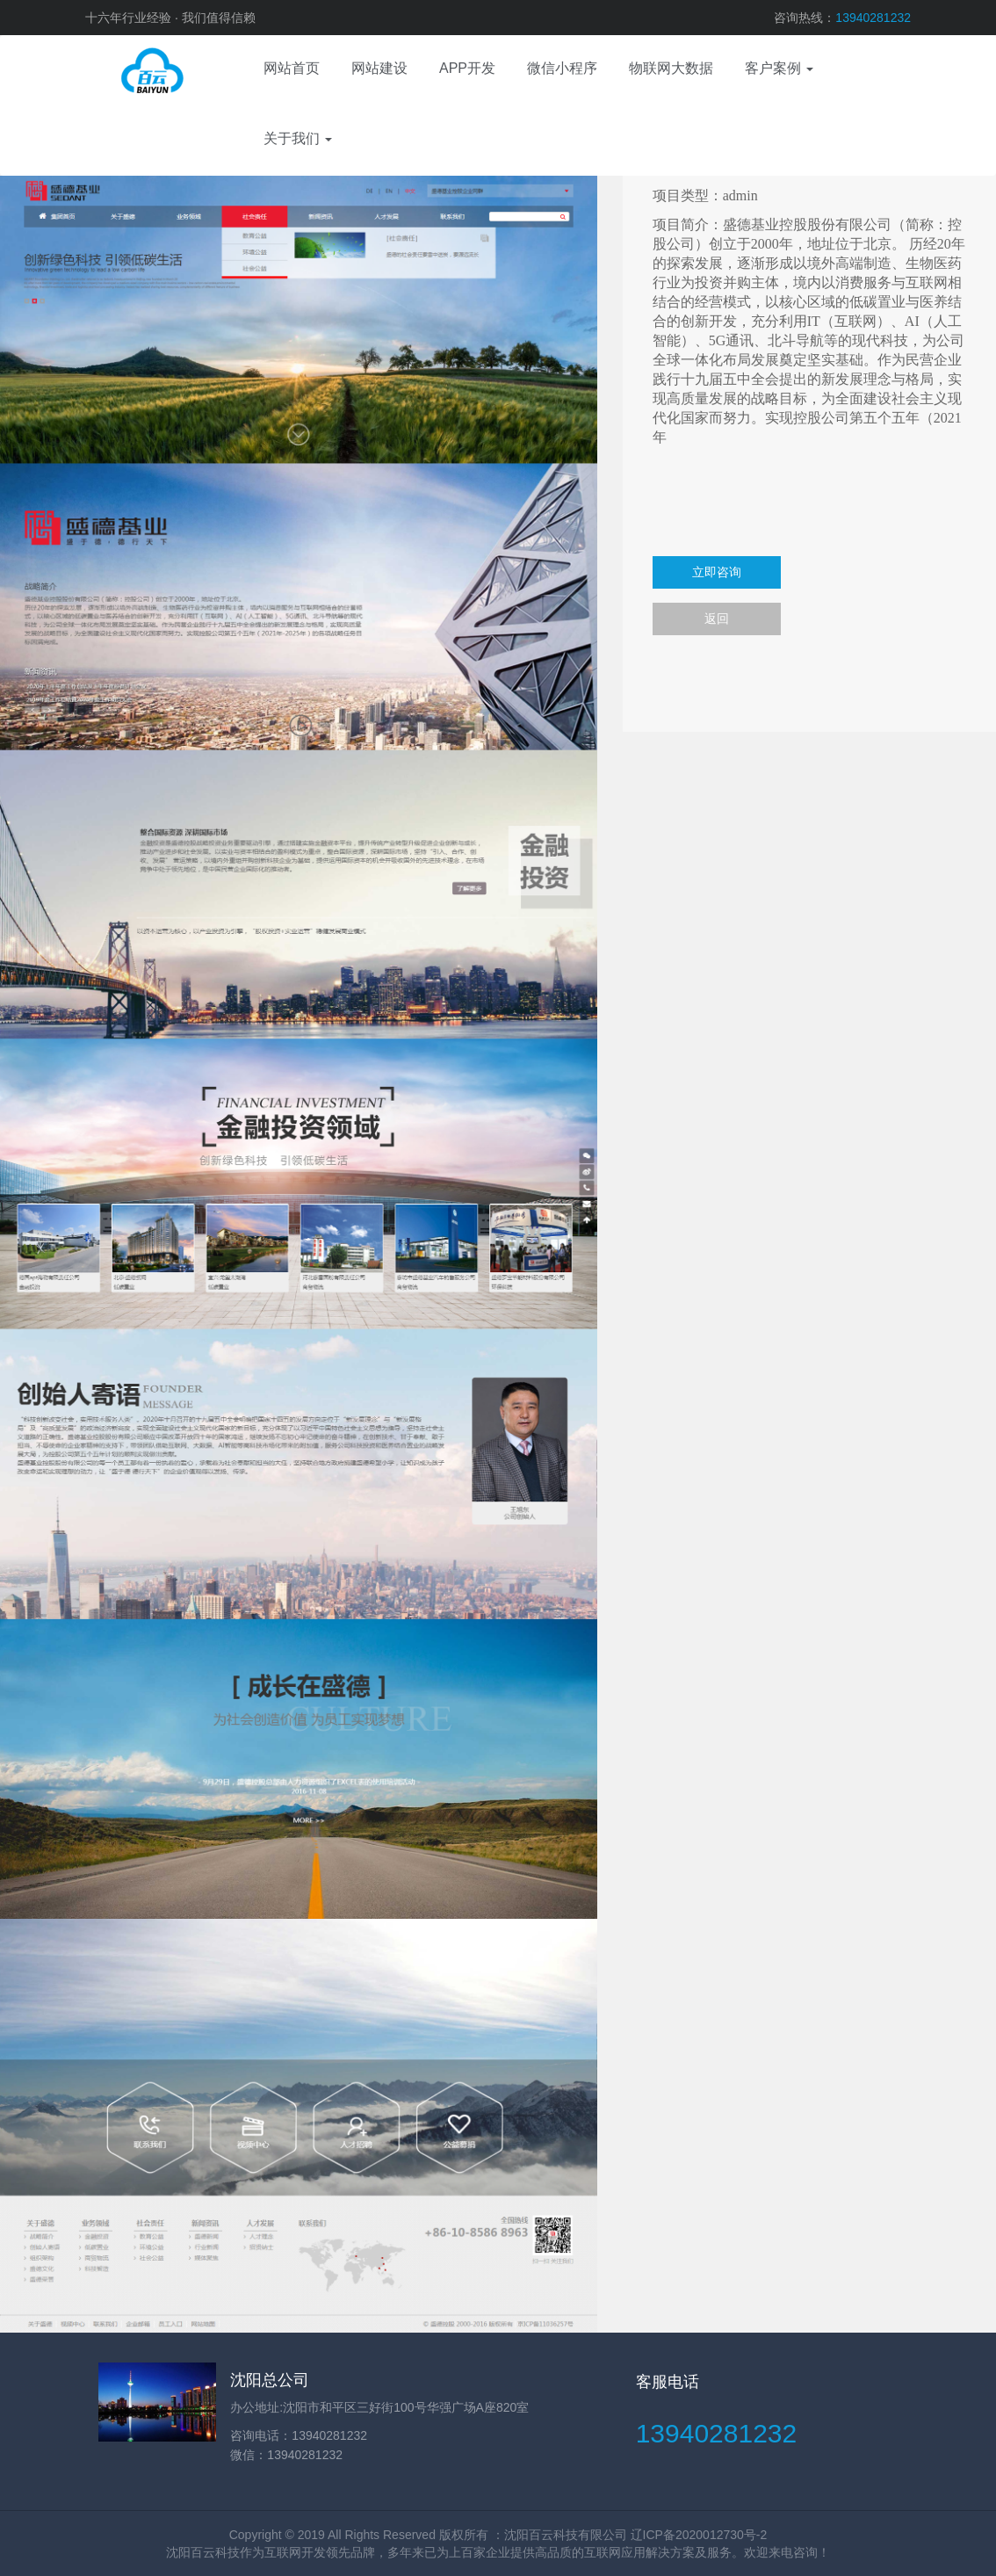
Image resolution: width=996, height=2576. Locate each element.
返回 (716, 618)
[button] (779, 70)
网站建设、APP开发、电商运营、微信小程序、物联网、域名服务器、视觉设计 (138, 70)
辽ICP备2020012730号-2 (699, 2535)
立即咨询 (716, 572)
